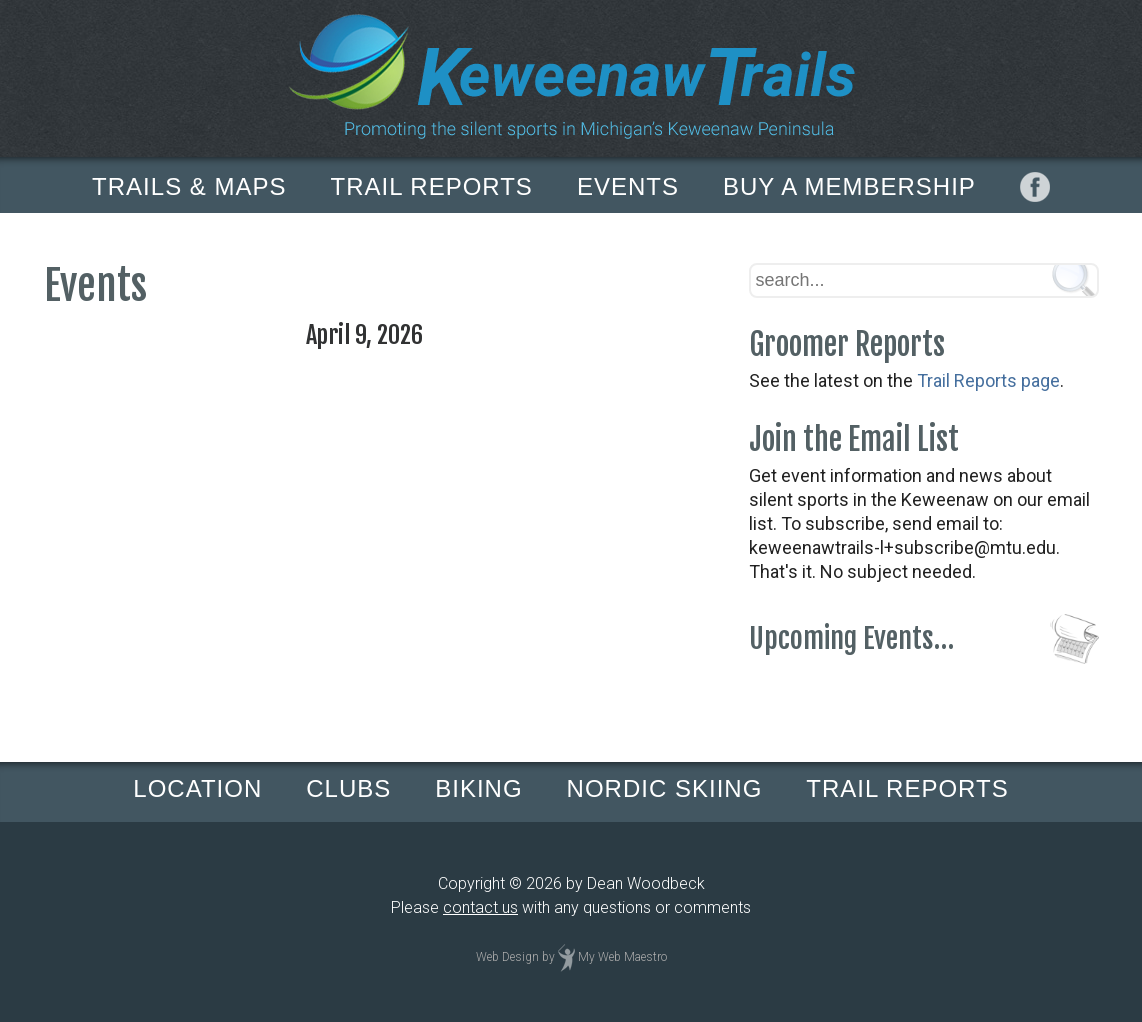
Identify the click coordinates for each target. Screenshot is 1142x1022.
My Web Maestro (622, 957)
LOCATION (197, 788)
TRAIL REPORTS (432, 186)
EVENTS (628, 186)
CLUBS (348, 788)
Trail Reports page (988, 380)
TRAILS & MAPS (189, 186)
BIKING (478, 788)
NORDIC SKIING (665, 788)
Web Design (507, 957)
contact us (480, 907)
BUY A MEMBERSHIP (849, 186)
